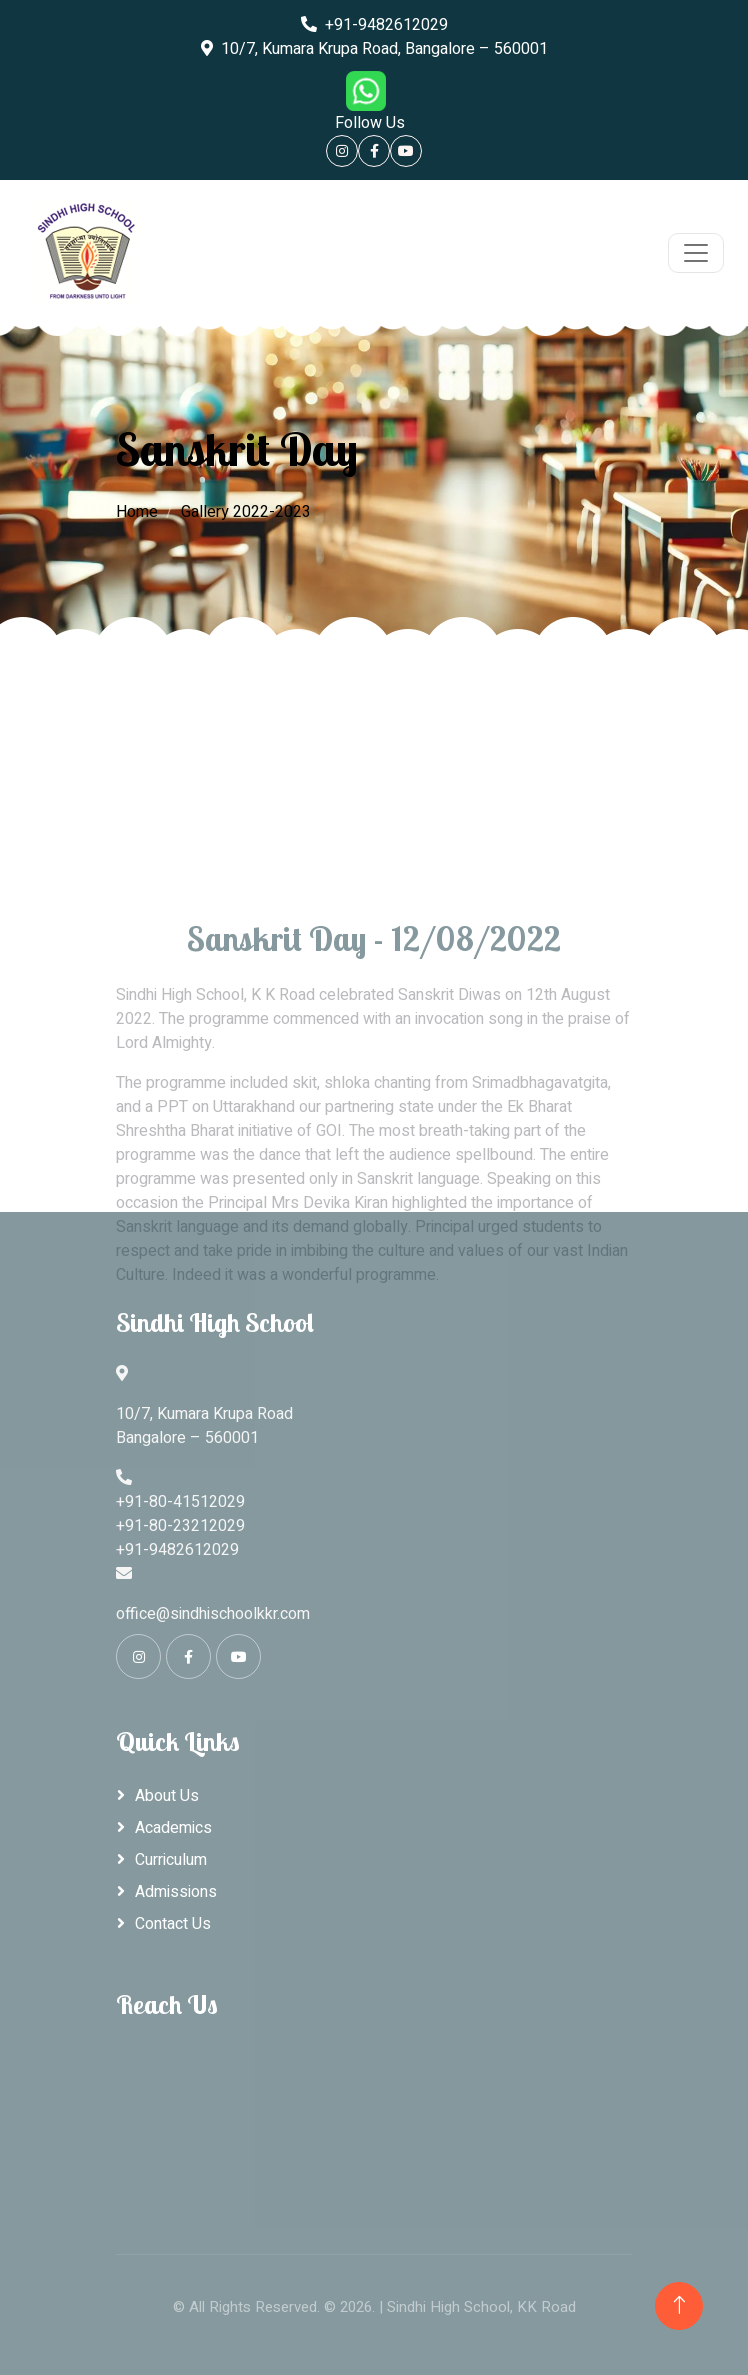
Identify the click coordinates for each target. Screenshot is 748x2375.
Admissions (176, 1892)
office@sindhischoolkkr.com (213, 1614)
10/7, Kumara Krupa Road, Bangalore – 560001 (374, 49)
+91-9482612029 (374, 25)
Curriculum (171, 1860)
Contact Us (173, 1924)
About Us (167, 1796)
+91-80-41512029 (180, 1502)
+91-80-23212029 (180, 1526)
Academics (173, 1828)
